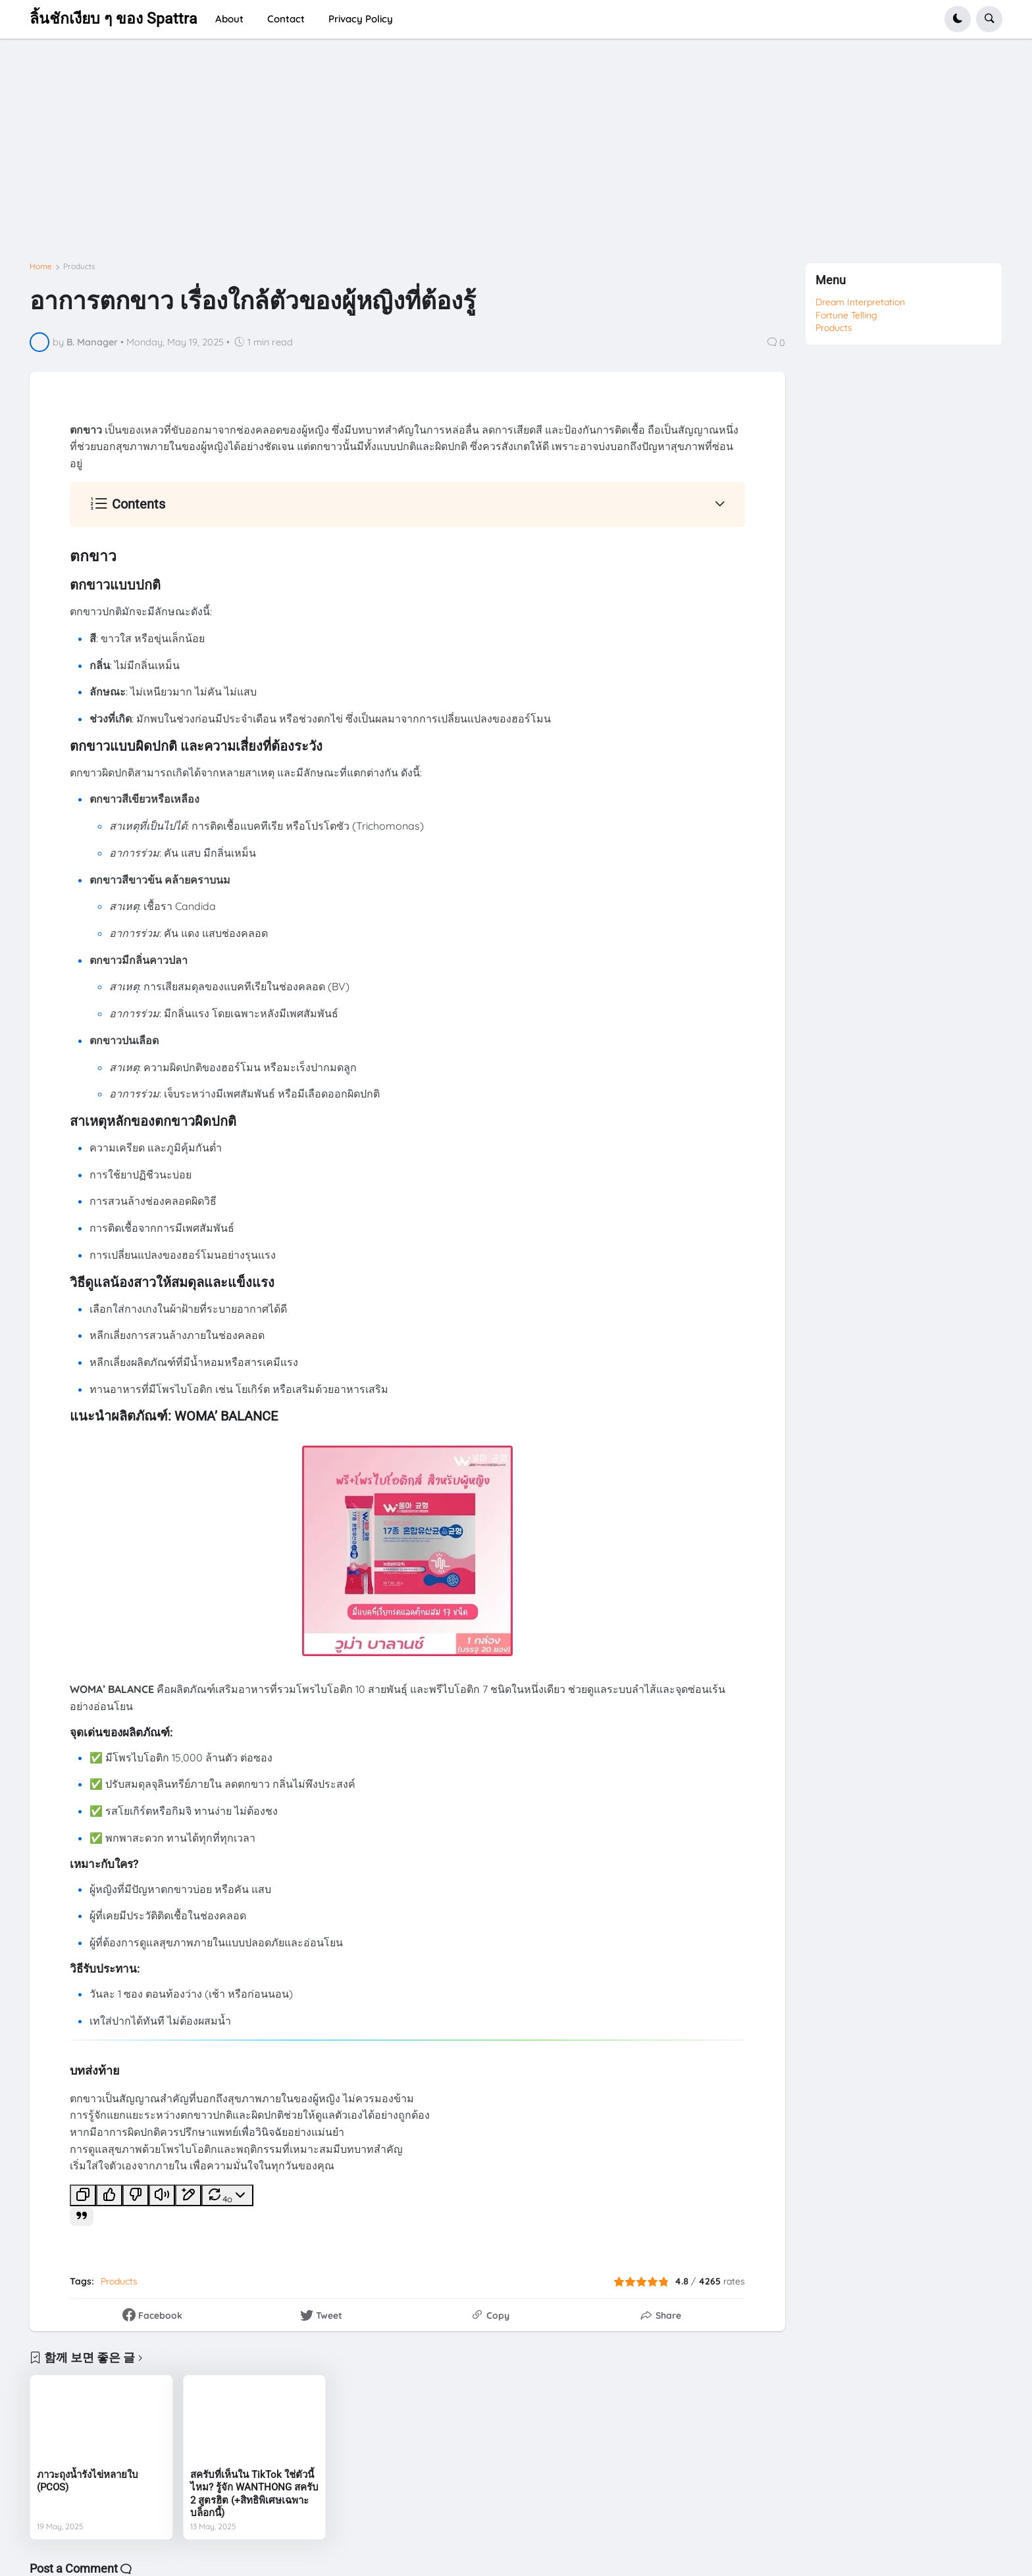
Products (79, 266)
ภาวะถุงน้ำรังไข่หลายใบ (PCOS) (87, 2481)
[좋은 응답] (109, 2195)
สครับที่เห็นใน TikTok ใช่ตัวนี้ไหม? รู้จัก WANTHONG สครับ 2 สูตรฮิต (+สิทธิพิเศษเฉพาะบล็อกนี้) (254, 2494)
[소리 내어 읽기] (162, 2195)
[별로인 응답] (135, 2195)
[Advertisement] (424, 156)
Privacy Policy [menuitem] (360, 19)
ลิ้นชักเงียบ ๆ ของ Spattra (113, 19)
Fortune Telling (846, 315)
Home (41, 266)
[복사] (83, 2195)
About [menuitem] (229, 19)
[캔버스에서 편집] (188, 2195)
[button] (957, 19)
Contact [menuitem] (286, 19)
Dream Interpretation (860, 302)
